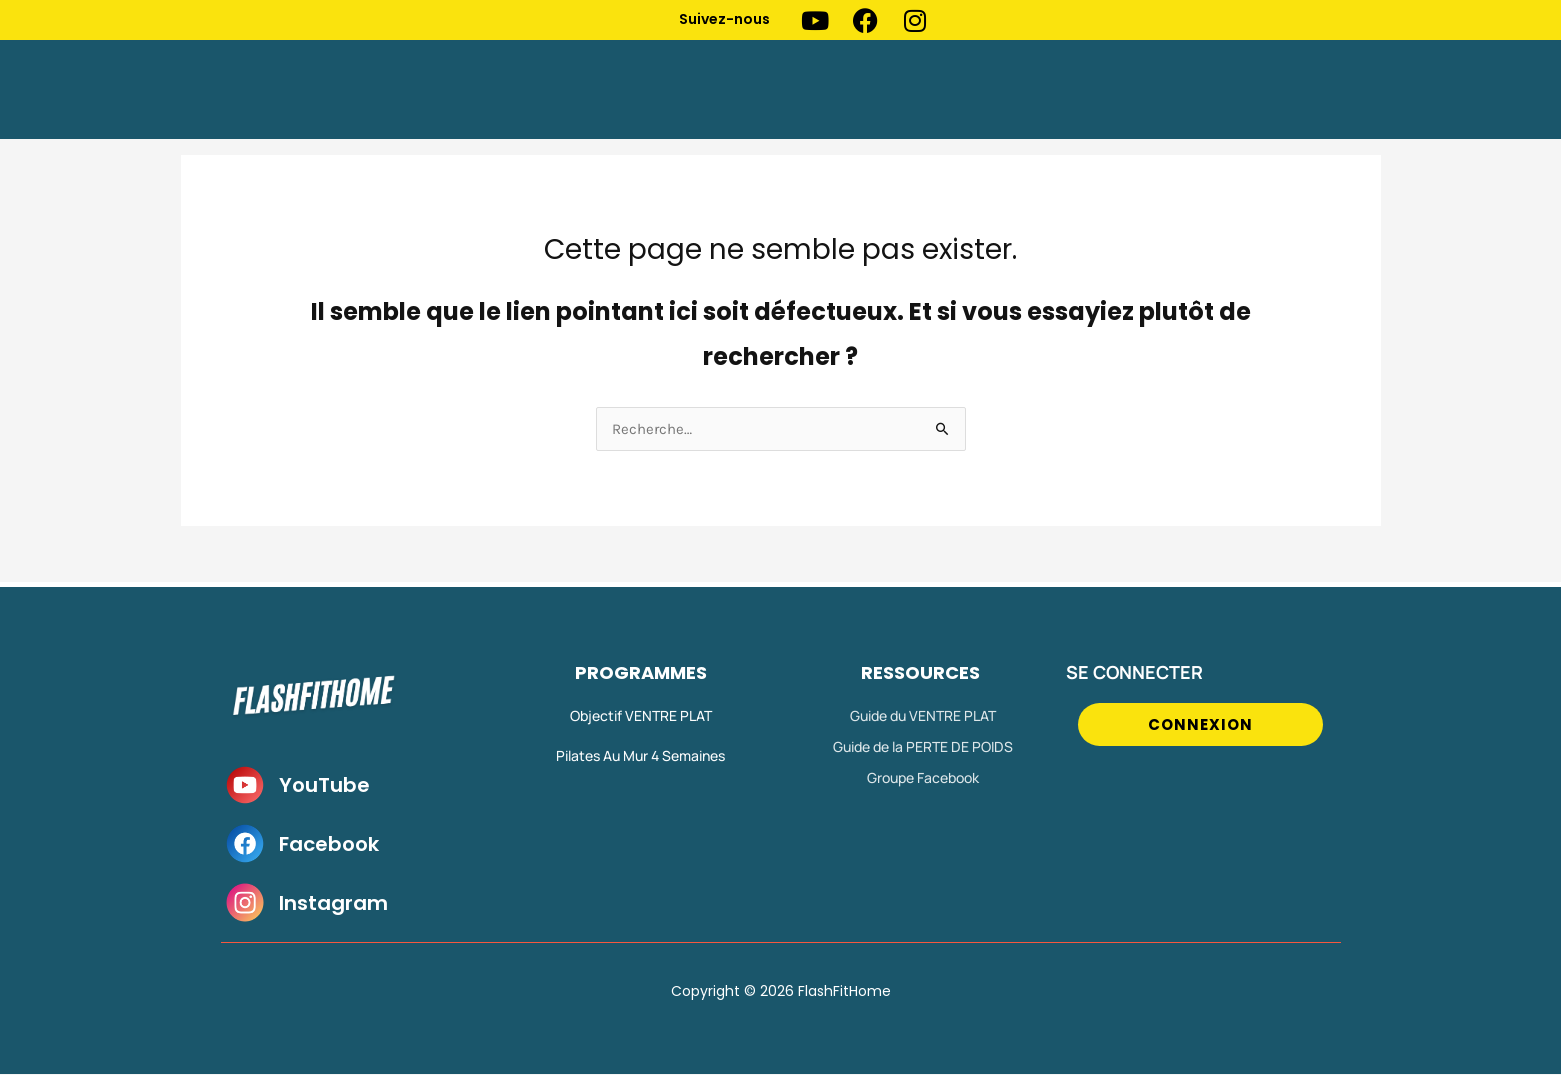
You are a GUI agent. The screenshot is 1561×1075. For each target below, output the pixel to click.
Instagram (333, 904)
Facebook (329, 845)
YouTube (324, 786)
